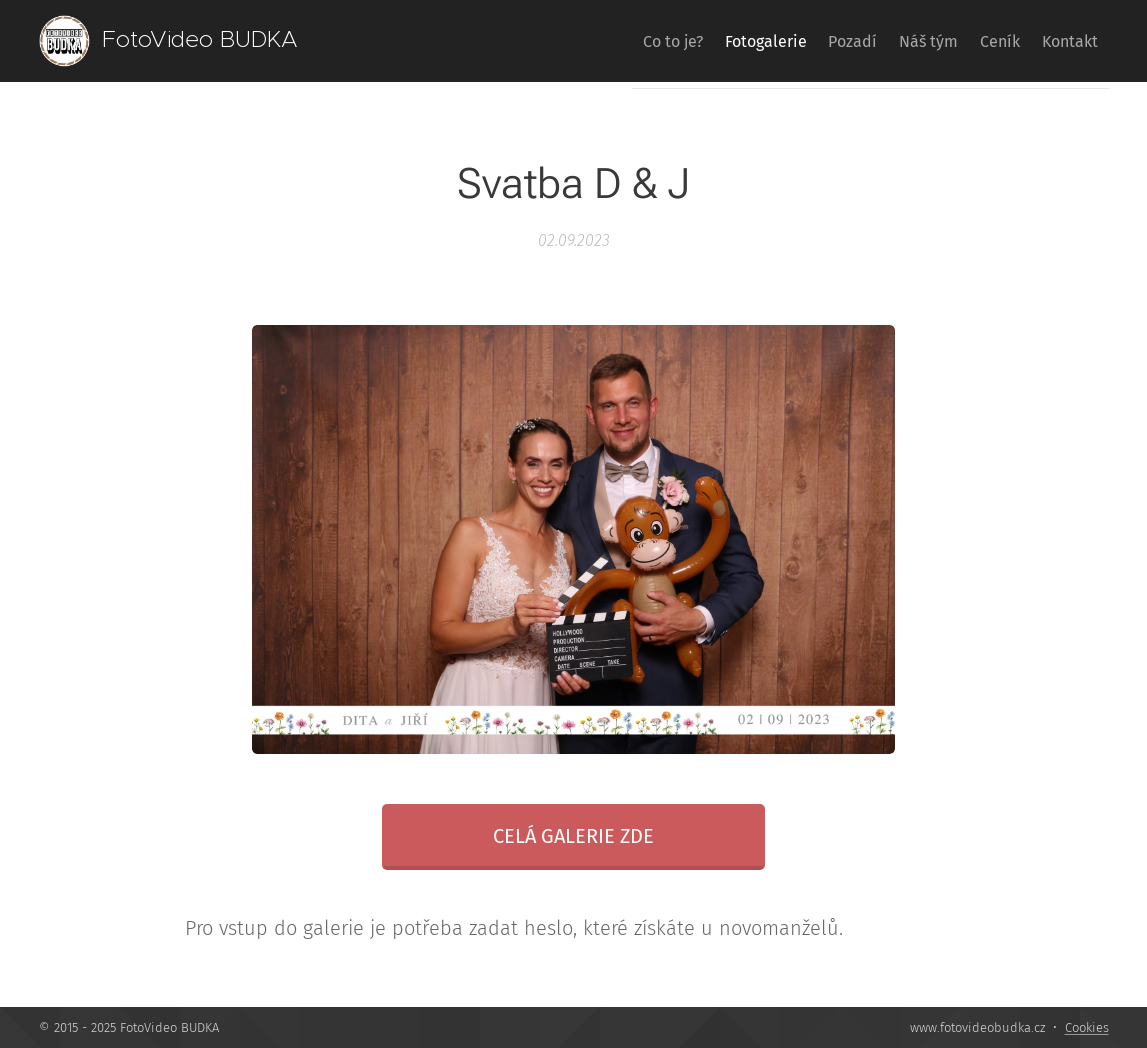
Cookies (1087, 1027)
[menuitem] (595, 41)
